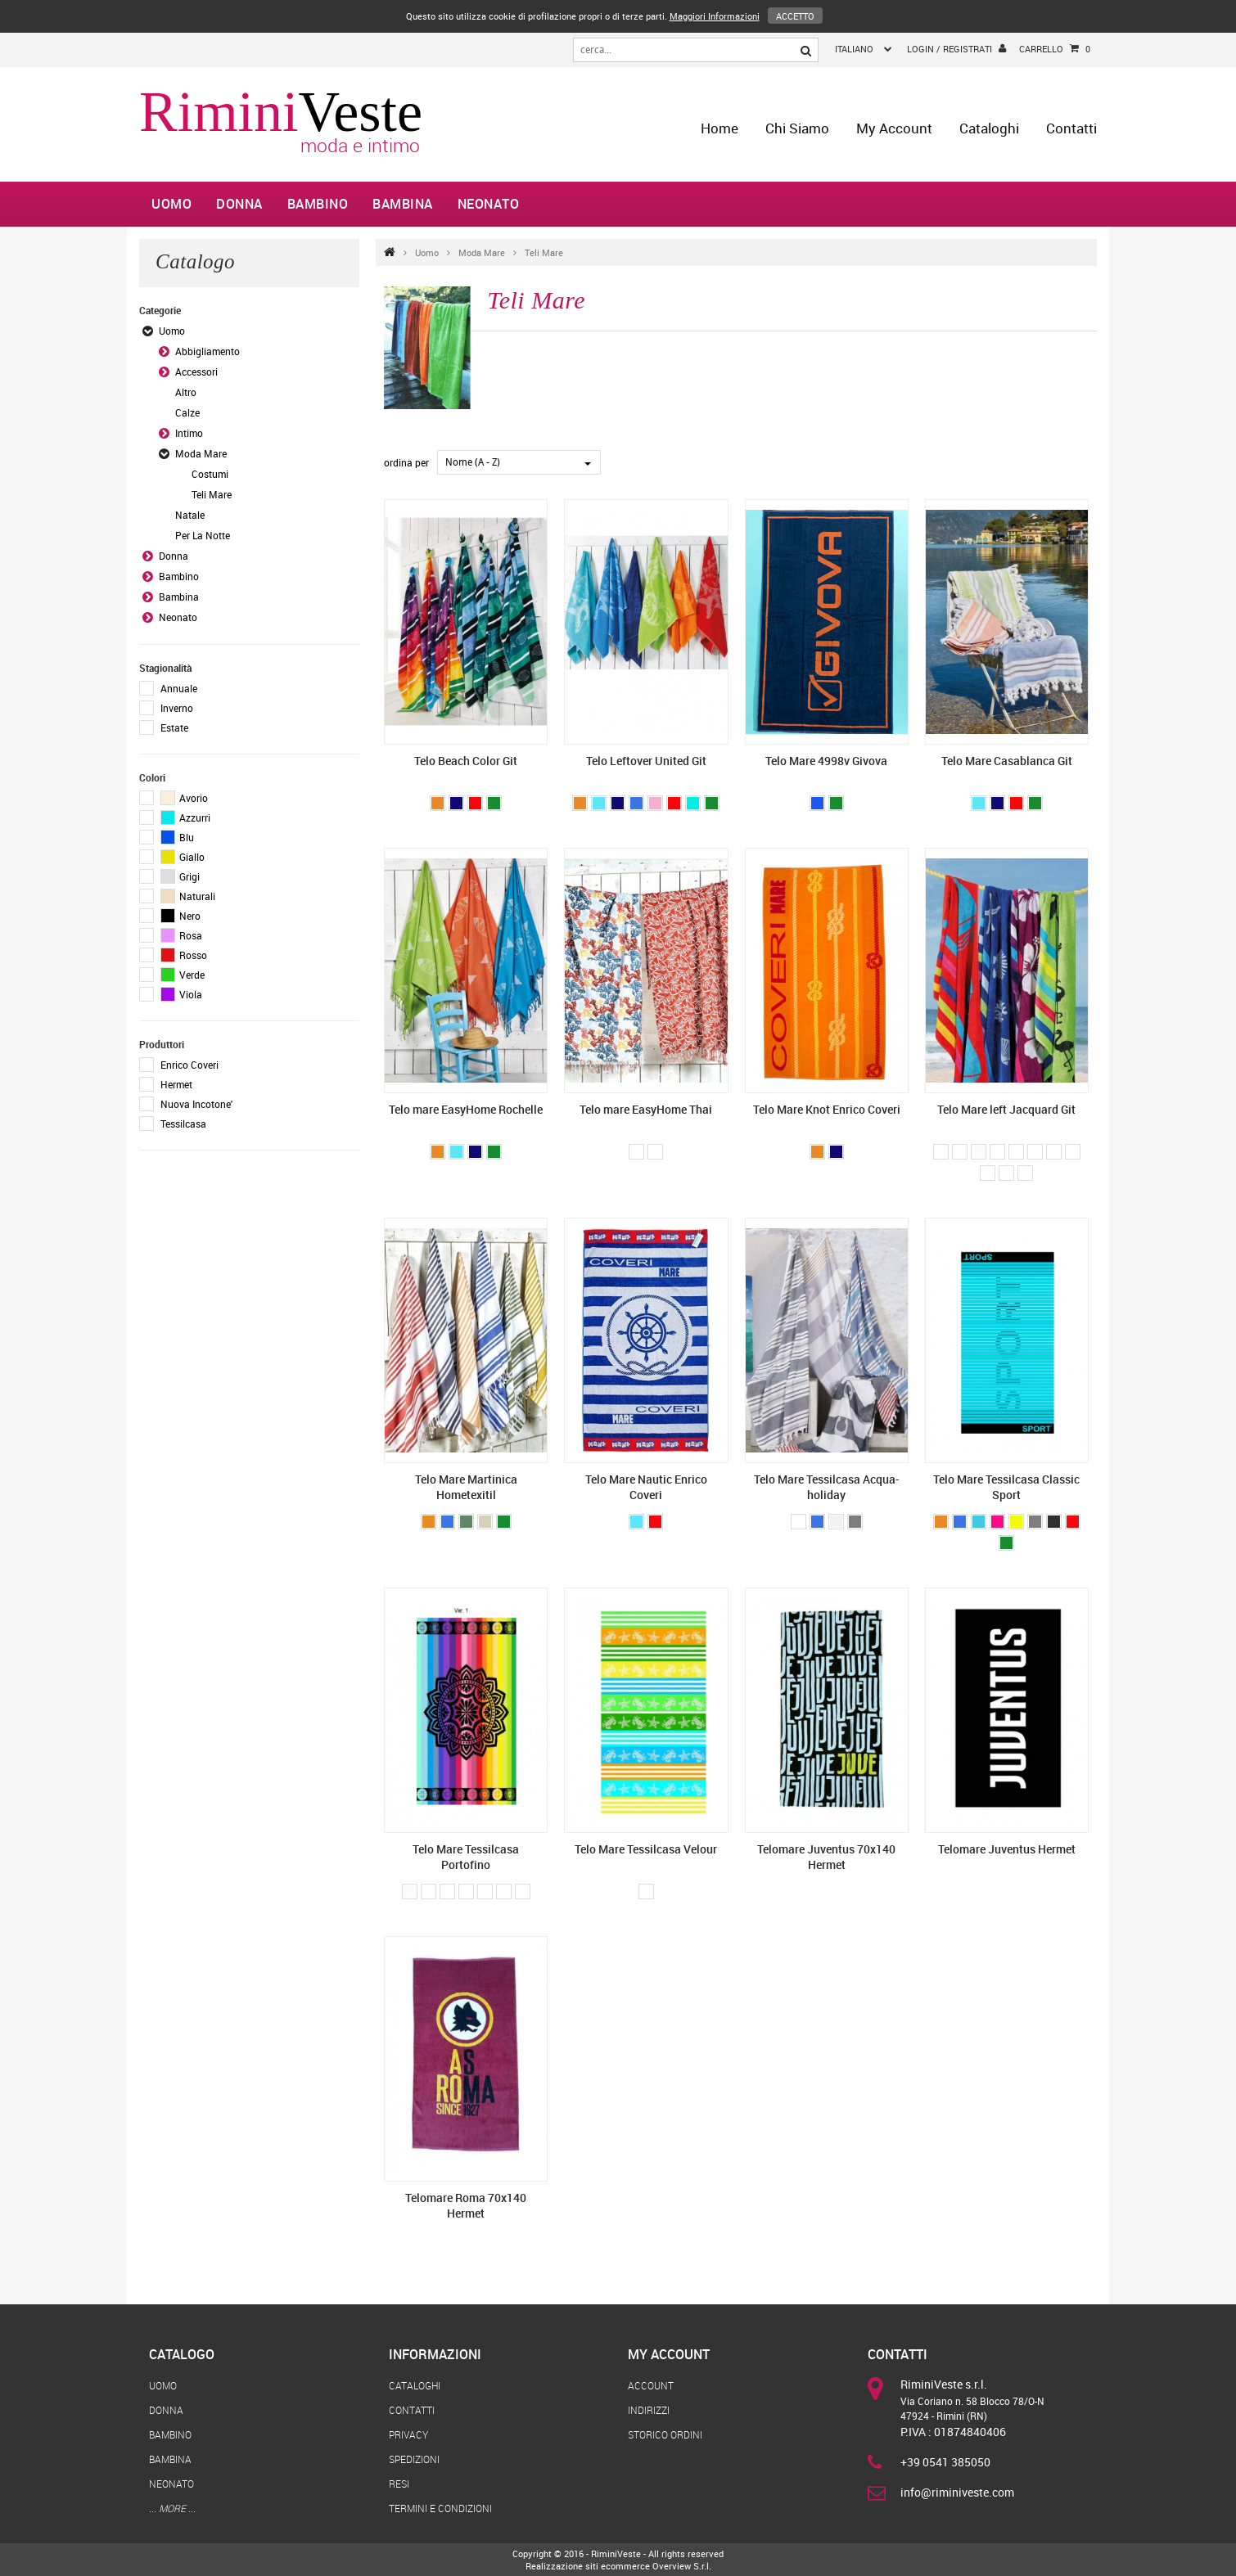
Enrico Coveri (189, 1064)
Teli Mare (544, 252)
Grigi (180, 876)
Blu (177, 837)
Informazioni (435, 2354)
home (719, 128)
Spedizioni (414, 2459)
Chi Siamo (797, 128)
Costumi (210, 473)
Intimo (189, 432)
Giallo (182, 856)
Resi (399, 2483)
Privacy (408, 2434)
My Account (894, 128)
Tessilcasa (183, 1123)
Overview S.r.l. (681, 2566)
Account (651, 2385)
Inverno (176, 707)
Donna (239, 204)
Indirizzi (649, 2409)
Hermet (176, 1084)
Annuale (178, 688)
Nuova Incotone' (196, 1103)
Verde (182, 974)
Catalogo (181, 2354)
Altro (185, 392)
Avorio (184, 797)
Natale (190, 514)
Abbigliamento (207, 351)
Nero (180, 915)
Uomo (171, 204)
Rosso (183, 955)
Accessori (196, 371)
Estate (174, 727)
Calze (187, 412)
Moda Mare (481, 252)
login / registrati (956, 48)
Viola (181, 994)
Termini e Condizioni (440, 2508)
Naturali (187, 896)
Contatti (1071, 128)
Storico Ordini (665, 2434)
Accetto (795, 16)
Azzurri (185, 817)
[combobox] (519, 462)
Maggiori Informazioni (715, 16)
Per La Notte (202, 535)
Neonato (489, 204)
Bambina (402, 204)
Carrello (1054, 49)
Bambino (318, 204)
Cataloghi (989, 128)
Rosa (181, 935)
